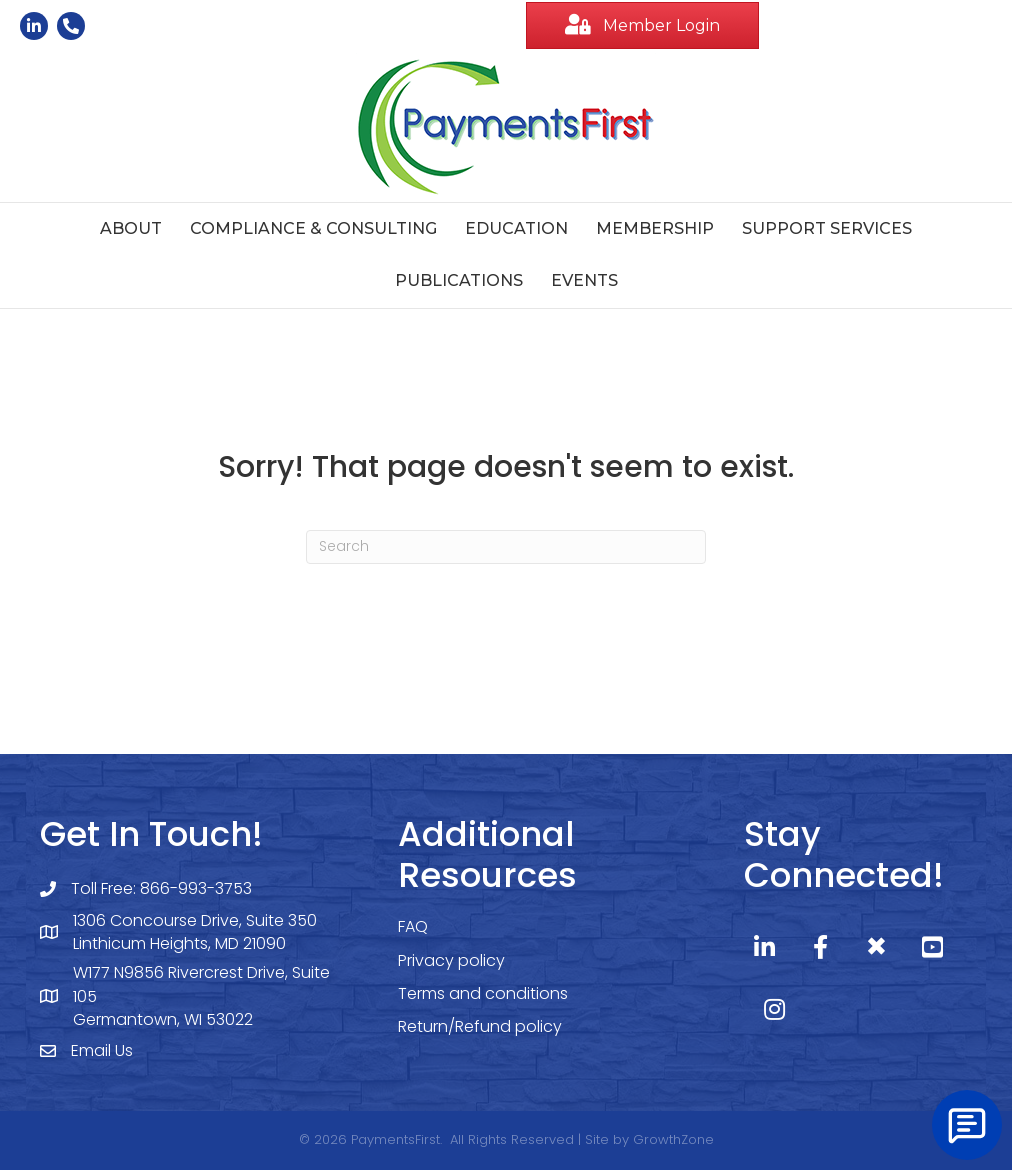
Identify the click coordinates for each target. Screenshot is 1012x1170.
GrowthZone (673, 1139)
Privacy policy (451, 960)
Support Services (827, 228)
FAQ (413, 926)
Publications (459, 280)
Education (516, 228)
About (131, 228)
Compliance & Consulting (313, 228)
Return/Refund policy (480, 1026)
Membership (655, 228)
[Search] (506, 547)
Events (584, 280)
